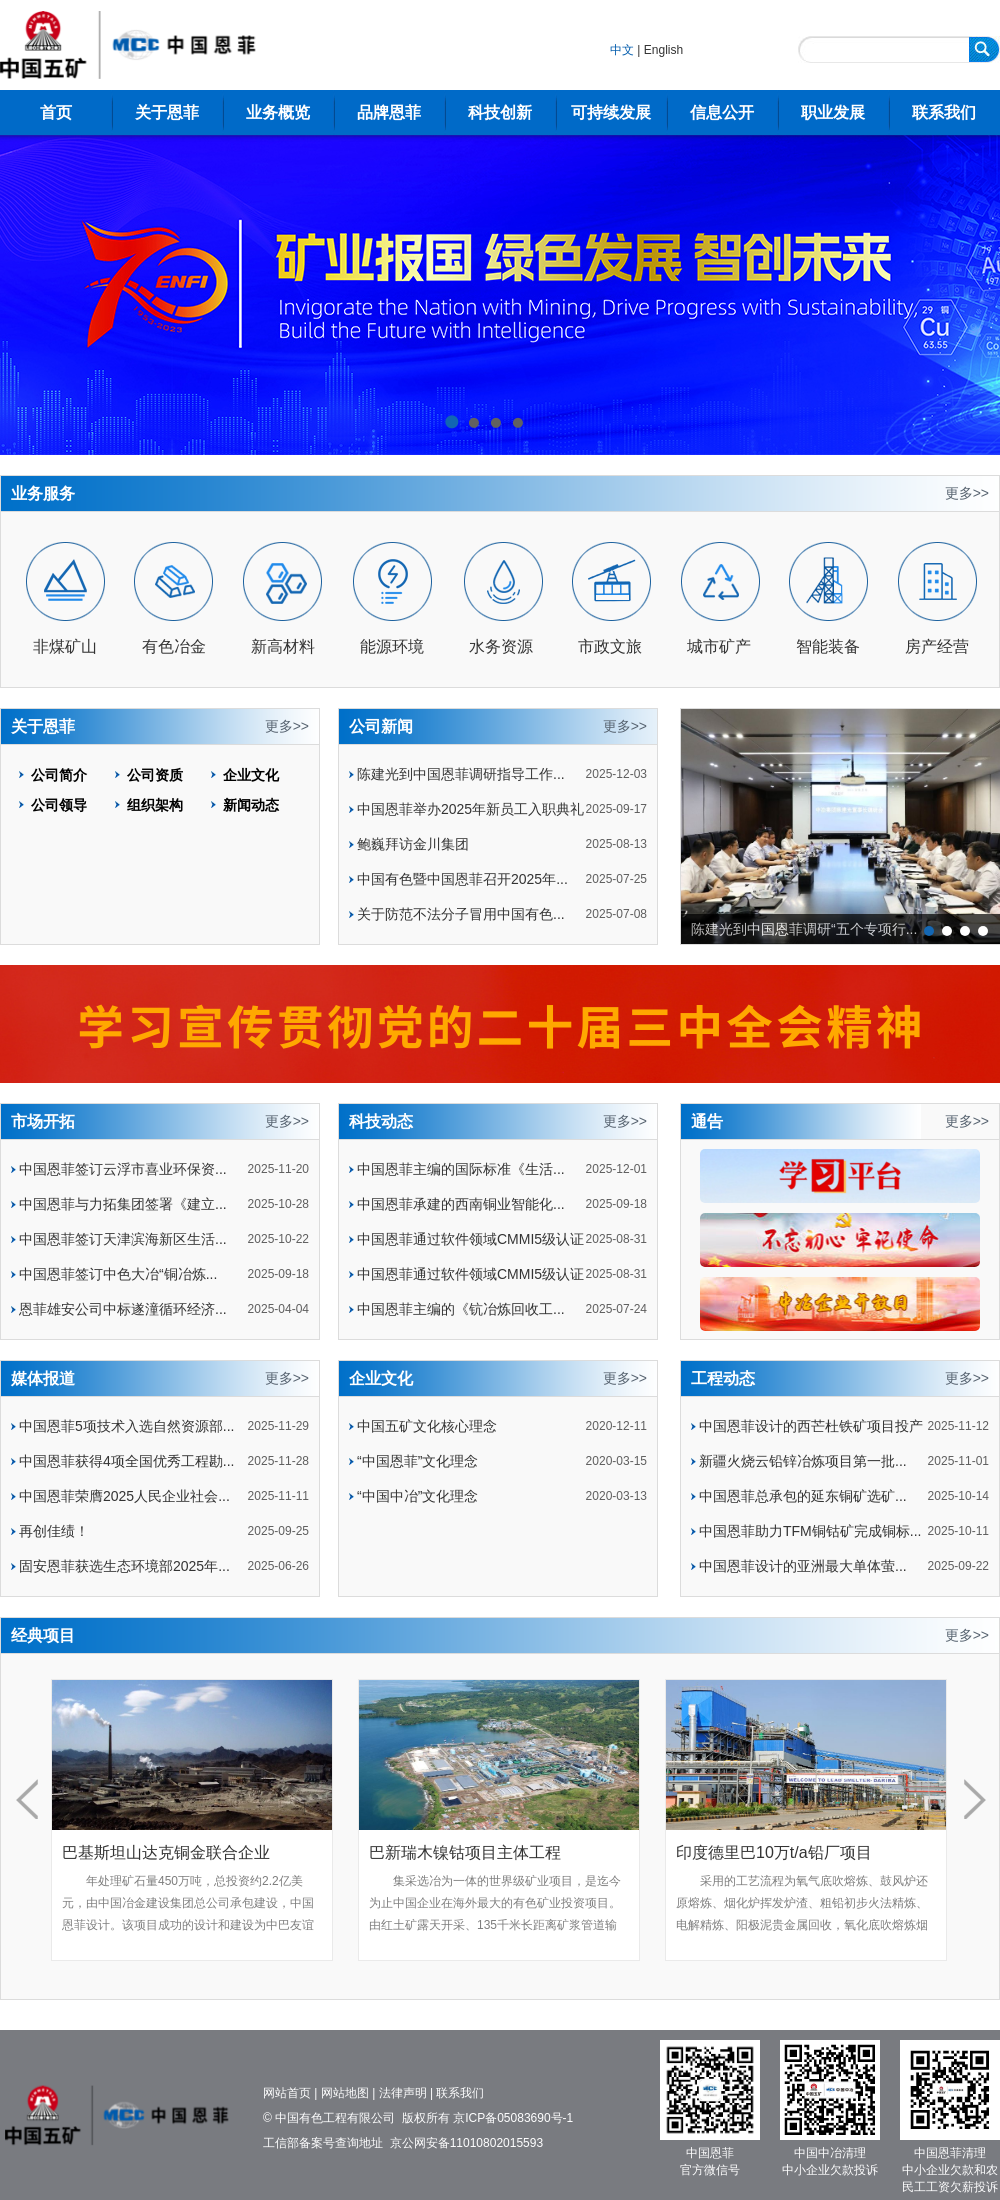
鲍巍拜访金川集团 (413, 844)
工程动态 (723, 1378)
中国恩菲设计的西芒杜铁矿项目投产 (811, 1426)
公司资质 (155, 775)
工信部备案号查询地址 (323, 2143)
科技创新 (500, 112)
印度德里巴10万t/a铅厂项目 (774, 1852)
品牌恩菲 (389, 112)
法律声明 (403, 2093)
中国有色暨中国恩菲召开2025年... (462, 879)
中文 (622, 50)
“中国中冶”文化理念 (417, 1496)
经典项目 (43, 1635)
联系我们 (944, 112)
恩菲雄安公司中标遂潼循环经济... (123, 1309)
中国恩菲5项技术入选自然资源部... (126, 1426)
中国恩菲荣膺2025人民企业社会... (124, 1496)
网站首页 (287, 2093)
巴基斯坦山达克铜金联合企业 (166, 1852)
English (663, 50)
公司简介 (59, 775)
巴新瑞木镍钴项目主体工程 (465, 1852)
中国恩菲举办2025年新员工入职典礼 (470, 809)
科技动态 (381, 1121)
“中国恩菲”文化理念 (417, 1461)
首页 (56, 112)
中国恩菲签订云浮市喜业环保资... (123, 1169)
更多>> (967, 493)
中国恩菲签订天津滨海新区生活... (123, 1239)
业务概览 (278, 112)
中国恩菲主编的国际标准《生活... (461, 1169)
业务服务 (43, 493)
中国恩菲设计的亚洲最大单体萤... (803, 1566)
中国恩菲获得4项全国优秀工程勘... (126, 1461)
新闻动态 (251, 805)
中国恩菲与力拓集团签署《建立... (123, 1204)
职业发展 (833, 112)
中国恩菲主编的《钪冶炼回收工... (461, 1309)
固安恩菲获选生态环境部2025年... (124, 1566)
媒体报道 (43, 1378)
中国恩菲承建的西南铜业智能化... (461, 1204)
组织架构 (155, 805)
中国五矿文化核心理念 (427, 1426)
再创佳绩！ (54, 1531)
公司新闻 (381, 726)
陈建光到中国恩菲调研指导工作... (461, 774)
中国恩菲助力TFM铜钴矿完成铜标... (810, 1531)
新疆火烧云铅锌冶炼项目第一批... (803, 1461)
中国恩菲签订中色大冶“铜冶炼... (118, 1274)
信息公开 (722, 112)
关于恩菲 (167, 112)
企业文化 (251, 775)
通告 (707, 1121)
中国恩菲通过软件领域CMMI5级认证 (470, 1239)
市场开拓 (43, 1121)
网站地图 (345, 2093)
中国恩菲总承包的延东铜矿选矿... (803, 1496)
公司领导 (59, 805)
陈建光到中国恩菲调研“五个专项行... (804, 929)
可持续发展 (611, 112)
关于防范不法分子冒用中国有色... (461, 914)
